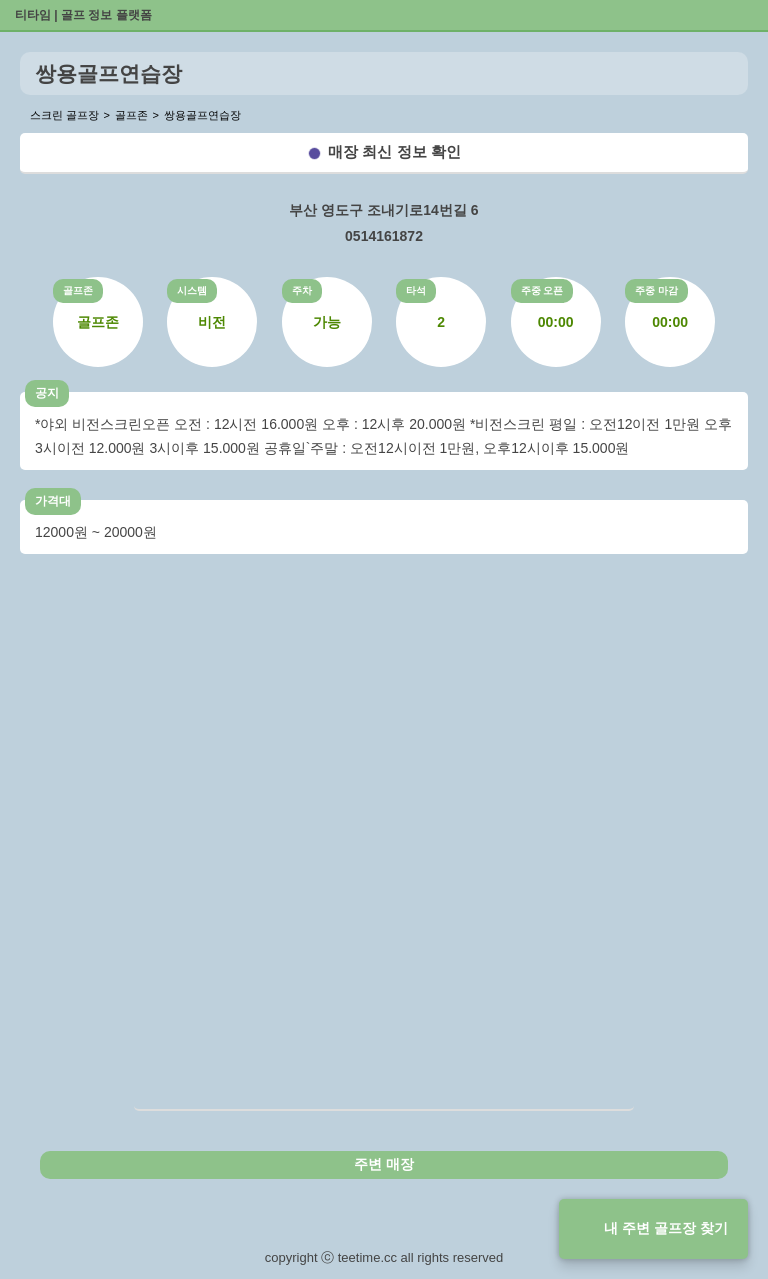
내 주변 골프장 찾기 (666, 1228)
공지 (47, 393)
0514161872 (384, 236)
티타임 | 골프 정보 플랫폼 (83, 15)
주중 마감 (656, 290)
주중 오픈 (542, 290)
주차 (302, 290)
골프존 (78, 290)
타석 (416, 290)
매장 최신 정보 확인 (394, 151)
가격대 (53, 501)
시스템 (192, 290)
